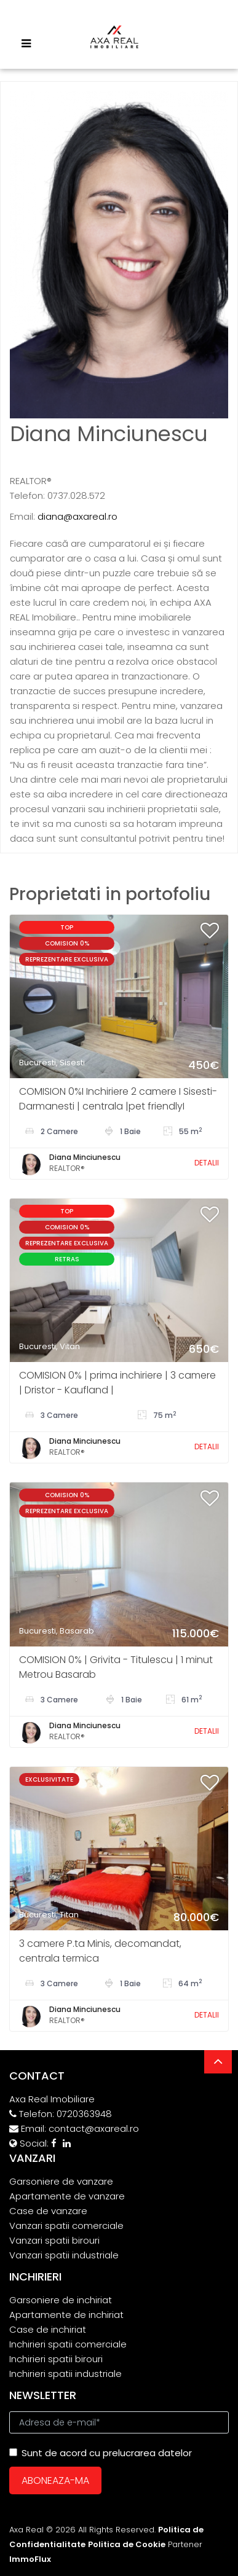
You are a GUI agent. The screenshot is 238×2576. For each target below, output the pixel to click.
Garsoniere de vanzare (61, 2181)
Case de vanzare (48, 2210)
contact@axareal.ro (94, 2128)
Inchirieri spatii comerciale (68, 2344)
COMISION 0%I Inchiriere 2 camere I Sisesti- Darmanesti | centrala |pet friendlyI (118, 1098)
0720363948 (84, 2113)
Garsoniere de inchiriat (60, 2299)
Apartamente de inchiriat (66, 2314)
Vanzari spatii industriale (64, 2255)
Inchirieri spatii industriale (65, 2373)
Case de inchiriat (47, 2329)
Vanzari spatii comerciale (66, 2225)
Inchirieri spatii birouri (56, 2358)
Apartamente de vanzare (67, 2196)
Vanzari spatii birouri (54, 2240)
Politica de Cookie (126, 2544)
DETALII (206, 1162)
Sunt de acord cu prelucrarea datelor (100, 2452)
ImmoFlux (30, 2559)
